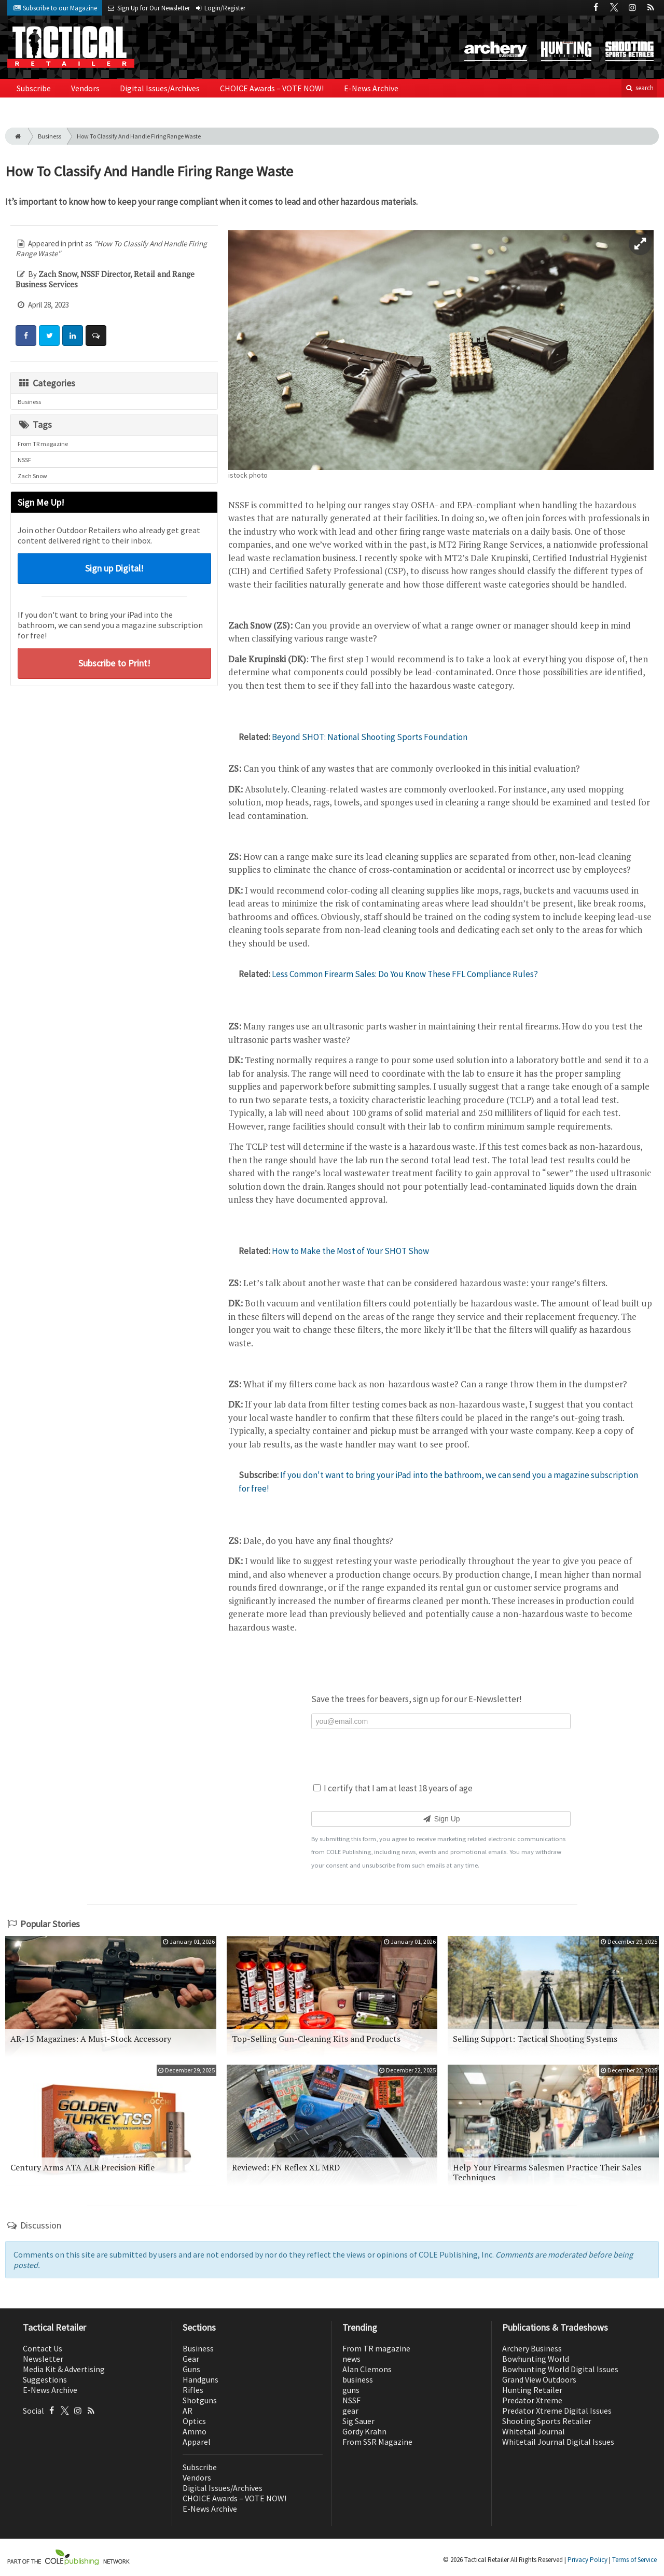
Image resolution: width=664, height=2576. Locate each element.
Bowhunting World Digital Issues (560, 2369)
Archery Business (532, 2348)
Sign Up (441, 1819)
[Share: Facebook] (26, 335)
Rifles (193, 2390)
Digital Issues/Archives (160, 88)
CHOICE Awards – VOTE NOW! (272, 88)
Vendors (85, 88)
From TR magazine (43, 444)
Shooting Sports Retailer (546, 2421)
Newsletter (43, 2359)
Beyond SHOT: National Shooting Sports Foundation (369, 737)
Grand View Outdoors (539, 2379)
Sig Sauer (358, 2421)
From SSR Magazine (377, 2441)
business (357, 2379)
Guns (191, 2369)
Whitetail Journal (533, 2431)
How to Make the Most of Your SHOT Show (350, 1251)
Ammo (194, 2431)
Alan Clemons (367, 2369)
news (351, 2359)
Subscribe (34, 88)
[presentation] (441, 1754)
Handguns (200, 2379)
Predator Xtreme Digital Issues (557, 2410)
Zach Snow (32, 476)
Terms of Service (634, 2559)
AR (187, 2410)
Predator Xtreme (532, 2400)
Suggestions (45, 2379)
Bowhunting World (535, 2359)
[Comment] (96, 335)
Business (49, 136)
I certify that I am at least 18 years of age (393, 1788)
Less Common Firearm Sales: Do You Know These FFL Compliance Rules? (405, 974)
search (639, 87)
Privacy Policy (587, 2559)
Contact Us (42, 2348)
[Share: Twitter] (49, 335)
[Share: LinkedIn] (72, 335)
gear (350, 2410)
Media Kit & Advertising (64, 2369)
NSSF (24, 460)
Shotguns (200, 2400)
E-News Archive (371, 88)
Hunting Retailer (532, 2390)
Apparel (197, 2441)
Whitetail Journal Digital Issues (558, 2441)
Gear (191, 2359)
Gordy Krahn (364, 2431)
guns (350, 2390)
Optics (194, 2421)
